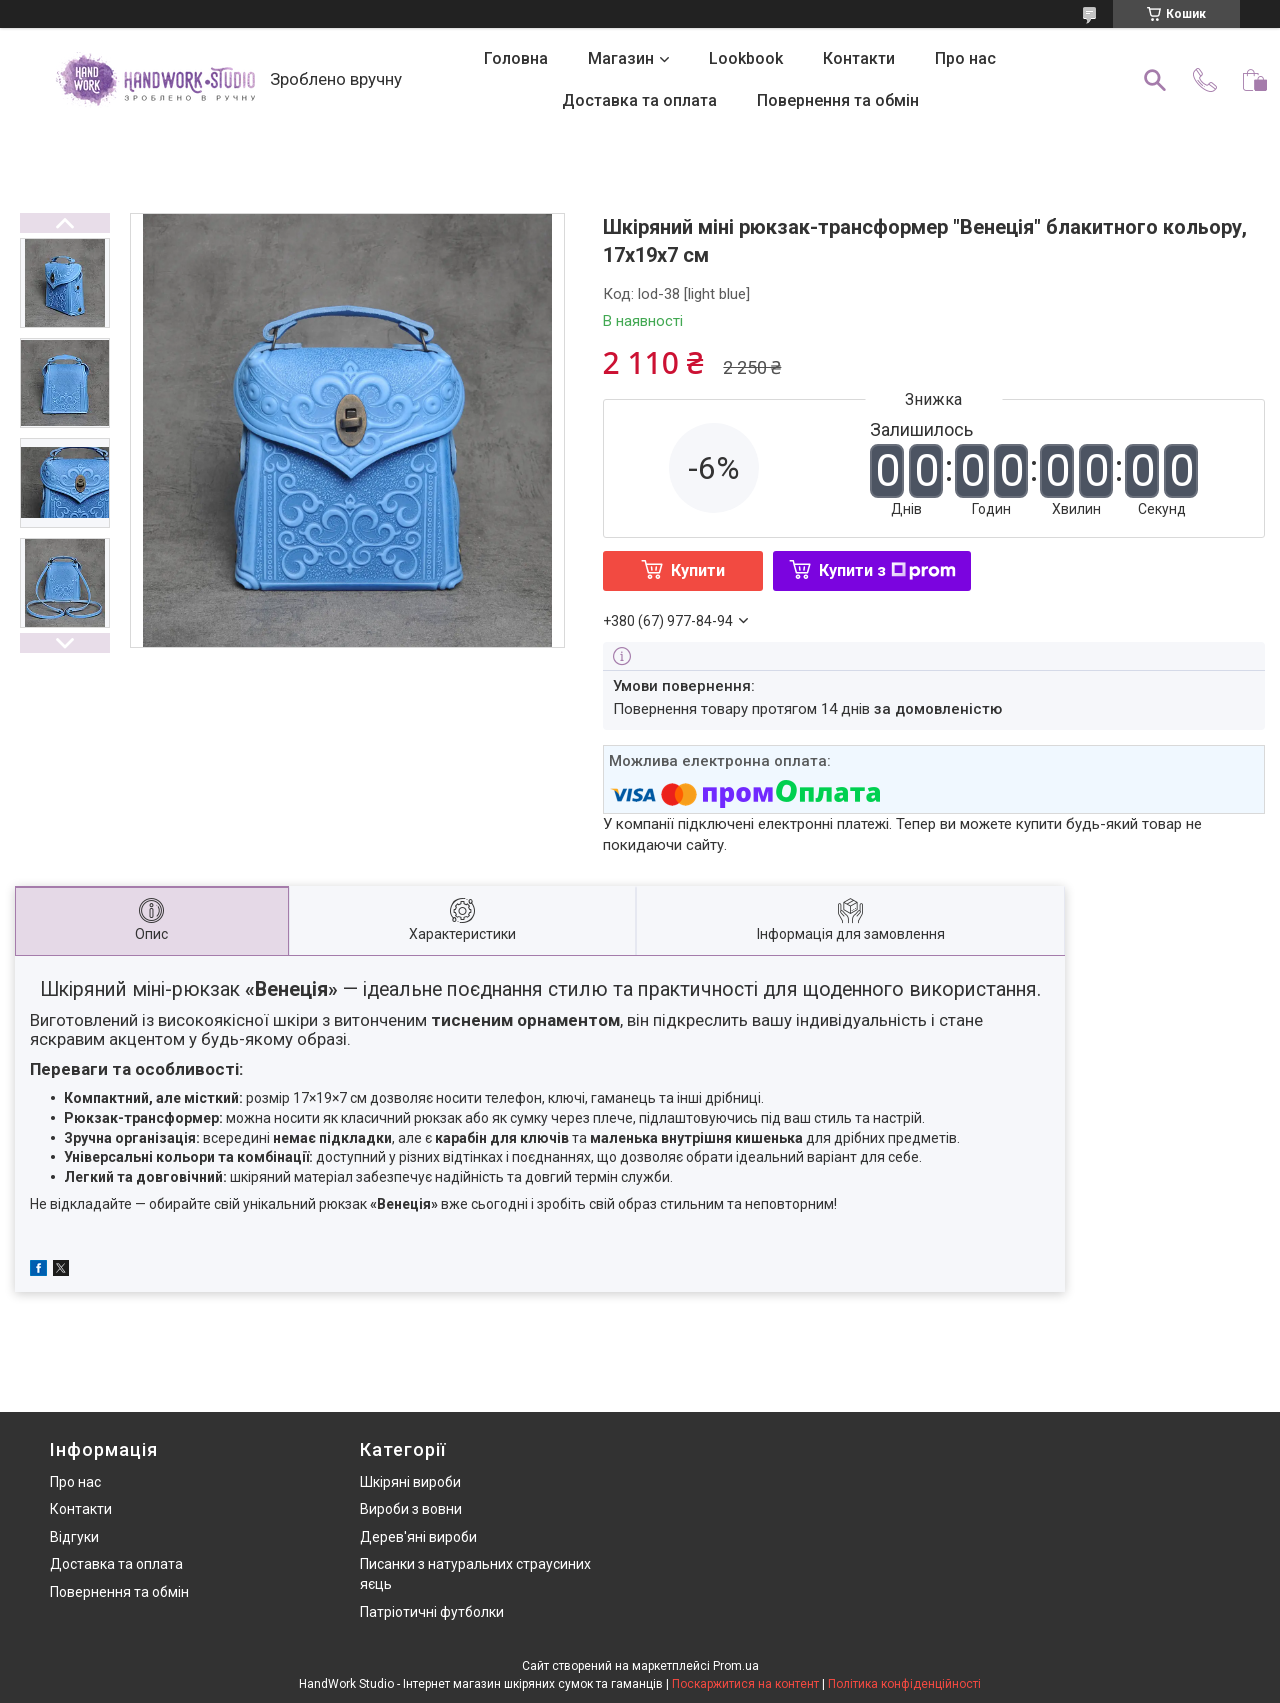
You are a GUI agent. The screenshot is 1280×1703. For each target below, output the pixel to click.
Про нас (965, 58)
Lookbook (746, 58)
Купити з (887, 570)
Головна (516, 58)
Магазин (621, 58)
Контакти (859, 58)
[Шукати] (1155, 80)
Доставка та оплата (639, 100)
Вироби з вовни (411, 1509)
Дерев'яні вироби (418, 1537)
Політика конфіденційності (904, 1684)
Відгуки (74, 1537)
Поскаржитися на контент (745, 1684)
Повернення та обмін (838, 100)
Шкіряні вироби (410, 1482)
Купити (698, 570)
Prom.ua (736, 1666)
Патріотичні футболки (432, 1612)
